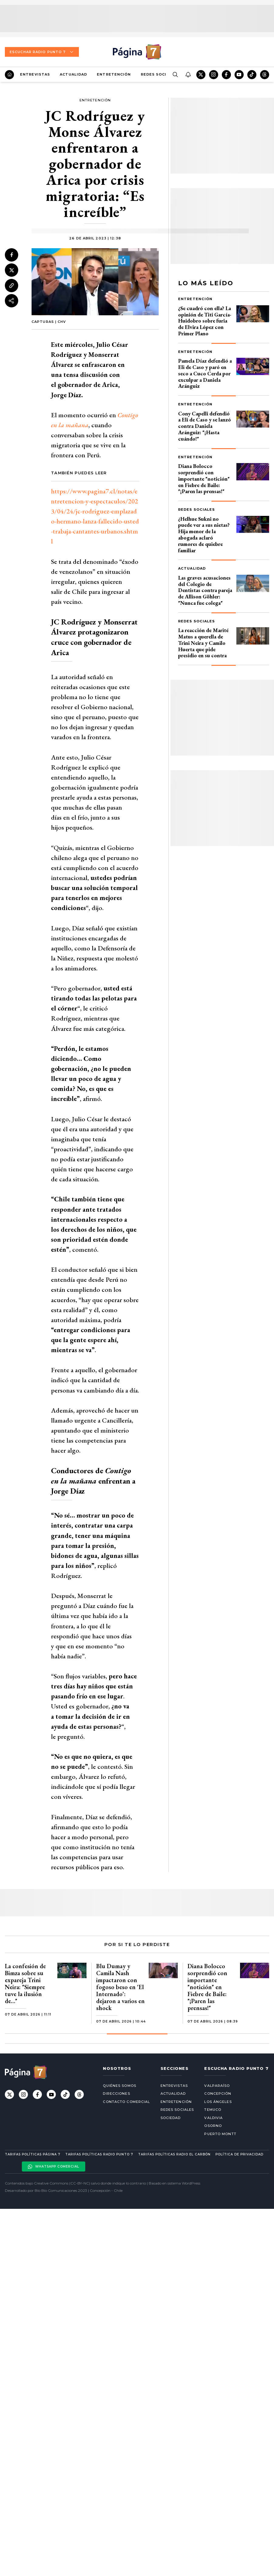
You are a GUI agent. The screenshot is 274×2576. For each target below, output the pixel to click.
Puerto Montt (220, 2134)
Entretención (114, 74)
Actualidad (73, 74)
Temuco (212, 2109)
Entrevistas (35, 74)
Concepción (217, 2093)
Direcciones (116, 2093)
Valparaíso (217, 2085)
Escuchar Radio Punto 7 (42, 51)
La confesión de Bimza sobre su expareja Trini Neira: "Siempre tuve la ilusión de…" (25, 1983)
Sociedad (171, 2118)
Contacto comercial (126, 2102)
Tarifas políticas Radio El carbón (174, 2154)
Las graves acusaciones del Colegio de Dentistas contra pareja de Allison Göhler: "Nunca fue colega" (205, 590)
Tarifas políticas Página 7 (32, 2154)
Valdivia (213, 2118)
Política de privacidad (239, 2154)
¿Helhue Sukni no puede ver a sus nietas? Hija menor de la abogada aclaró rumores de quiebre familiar (204, 534)
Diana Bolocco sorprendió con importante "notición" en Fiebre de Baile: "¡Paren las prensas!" (204, 478)
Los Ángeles (218, 2102)
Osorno (213, 2126)
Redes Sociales (159, 74)
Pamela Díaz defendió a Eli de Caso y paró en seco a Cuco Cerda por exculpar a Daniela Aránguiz (205, 373)
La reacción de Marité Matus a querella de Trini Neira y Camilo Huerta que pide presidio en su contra (203, 643)
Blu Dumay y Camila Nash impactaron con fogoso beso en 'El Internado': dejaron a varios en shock (120, 1987)
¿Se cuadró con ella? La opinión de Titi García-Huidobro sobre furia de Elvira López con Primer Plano (205, 321)
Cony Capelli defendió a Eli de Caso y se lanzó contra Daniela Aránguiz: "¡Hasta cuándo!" (204, 426)
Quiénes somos (119, 2085)
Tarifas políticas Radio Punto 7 (99, 2154)
